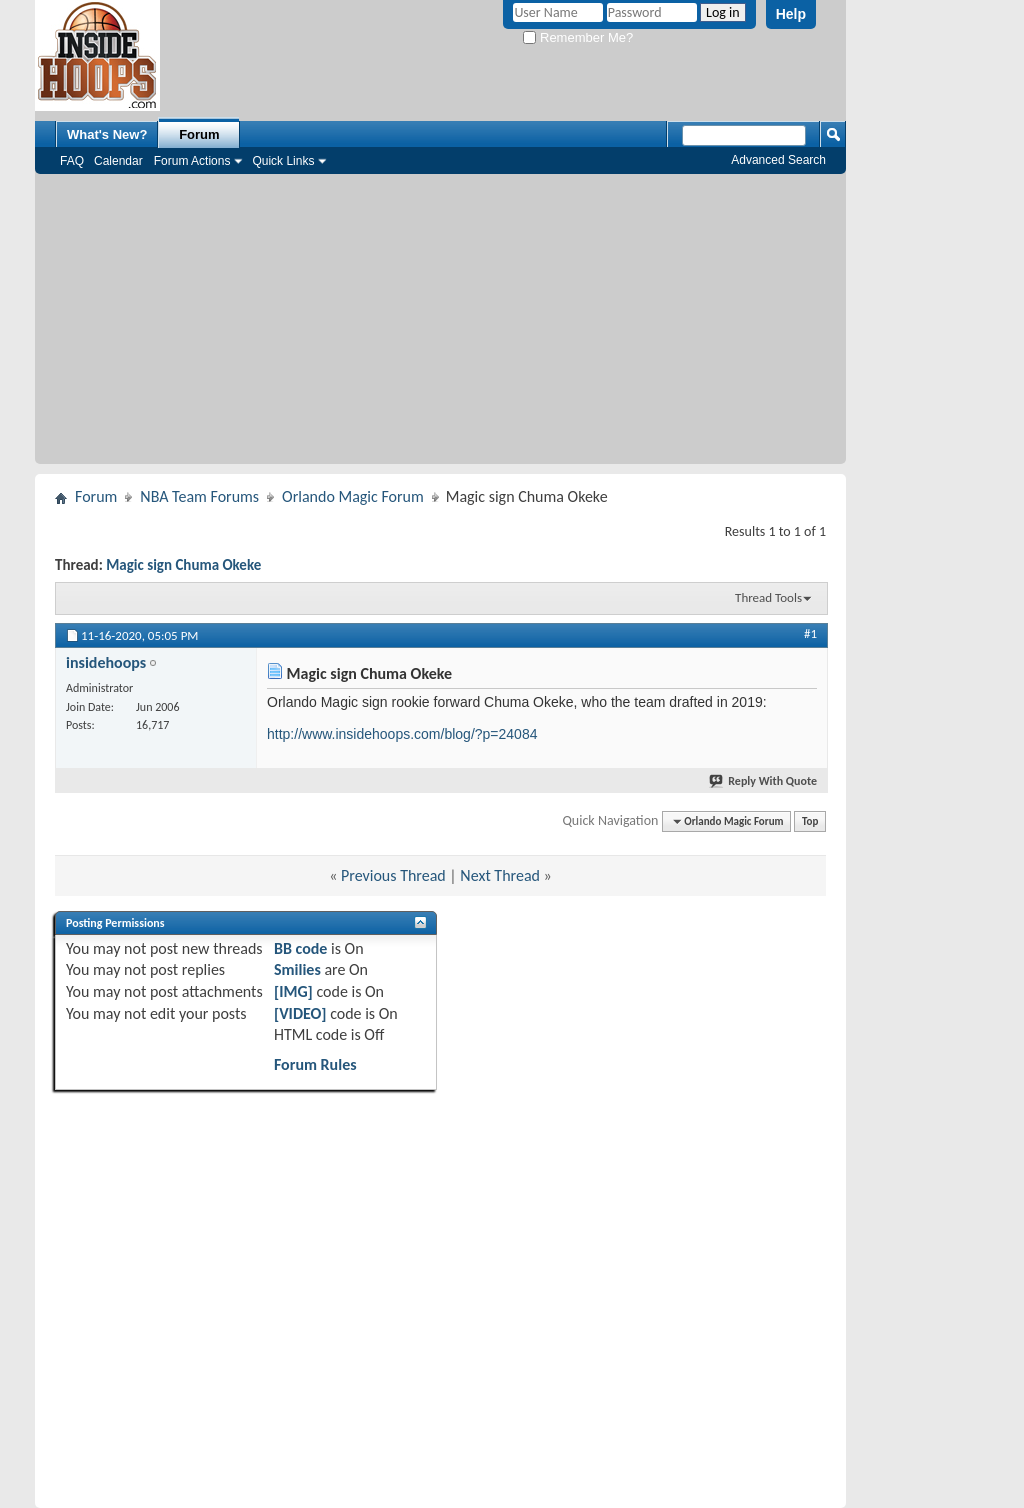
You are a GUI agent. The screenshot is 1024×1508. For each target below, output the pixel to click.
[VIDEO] (300, 1013)
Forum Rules (315, 1064)
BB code (300, 948)
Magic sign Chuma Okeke (183, 565)
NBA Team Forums (199, 496)
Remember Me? (578, 37)
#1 (810, 633)
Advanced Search (778, 160)
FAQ (72, 161)
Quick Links (283, 161)
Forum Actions (192, 161)
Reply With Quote (764, 781)
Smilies (297, 969)
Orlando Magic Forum (353, 496)
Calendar (118, 161)
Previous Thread (393, 875)
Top (810, 821)
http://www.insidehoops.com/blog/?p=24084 (402, 734)
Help (791, 14)
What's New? (107, 134)
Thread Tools (768, 597)
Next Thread (500, 875)
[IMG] (293, 991)
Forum (199, 134)
